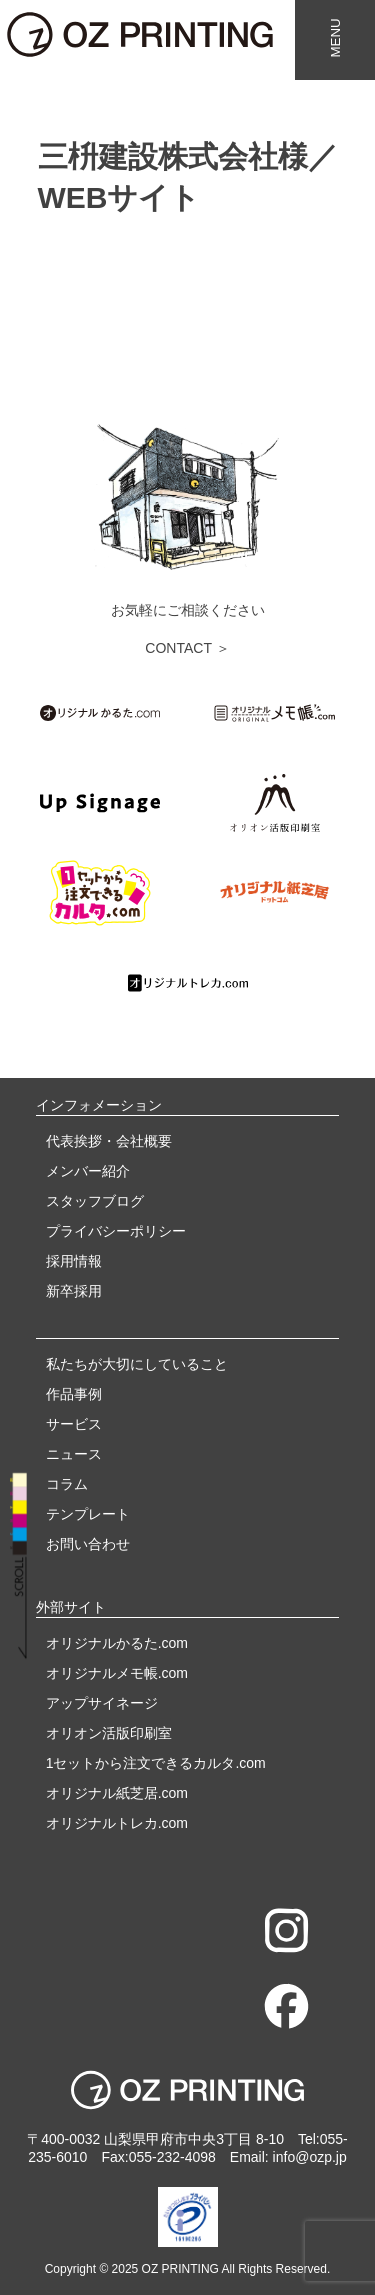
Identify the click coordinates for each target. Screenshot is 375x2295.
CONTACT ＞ (187, 648)
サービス (74, 1424)
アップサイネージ (102, 1703)
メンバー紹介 (88, 1171)
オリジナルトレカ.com (117, 1823)
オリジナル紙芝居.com (117, 1793)
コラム (67, 1484)
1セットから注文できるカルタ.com (156, 1763)
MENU (335, 37)
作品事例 (74, 1394)
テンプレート (88, 1514)
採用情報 (74, 1261)
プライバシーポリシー (116, 1231)
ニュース (74, 1454)
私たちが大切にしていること (137, 1364)
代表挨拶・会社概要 (109, 1141)
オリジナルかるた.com (117, 1643)
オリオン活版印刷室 (109, 1733)
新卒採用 (74, 1291)
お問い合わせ (88, 1544)
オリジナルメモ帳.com (117, 1673)
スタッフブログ (95, 1201)
